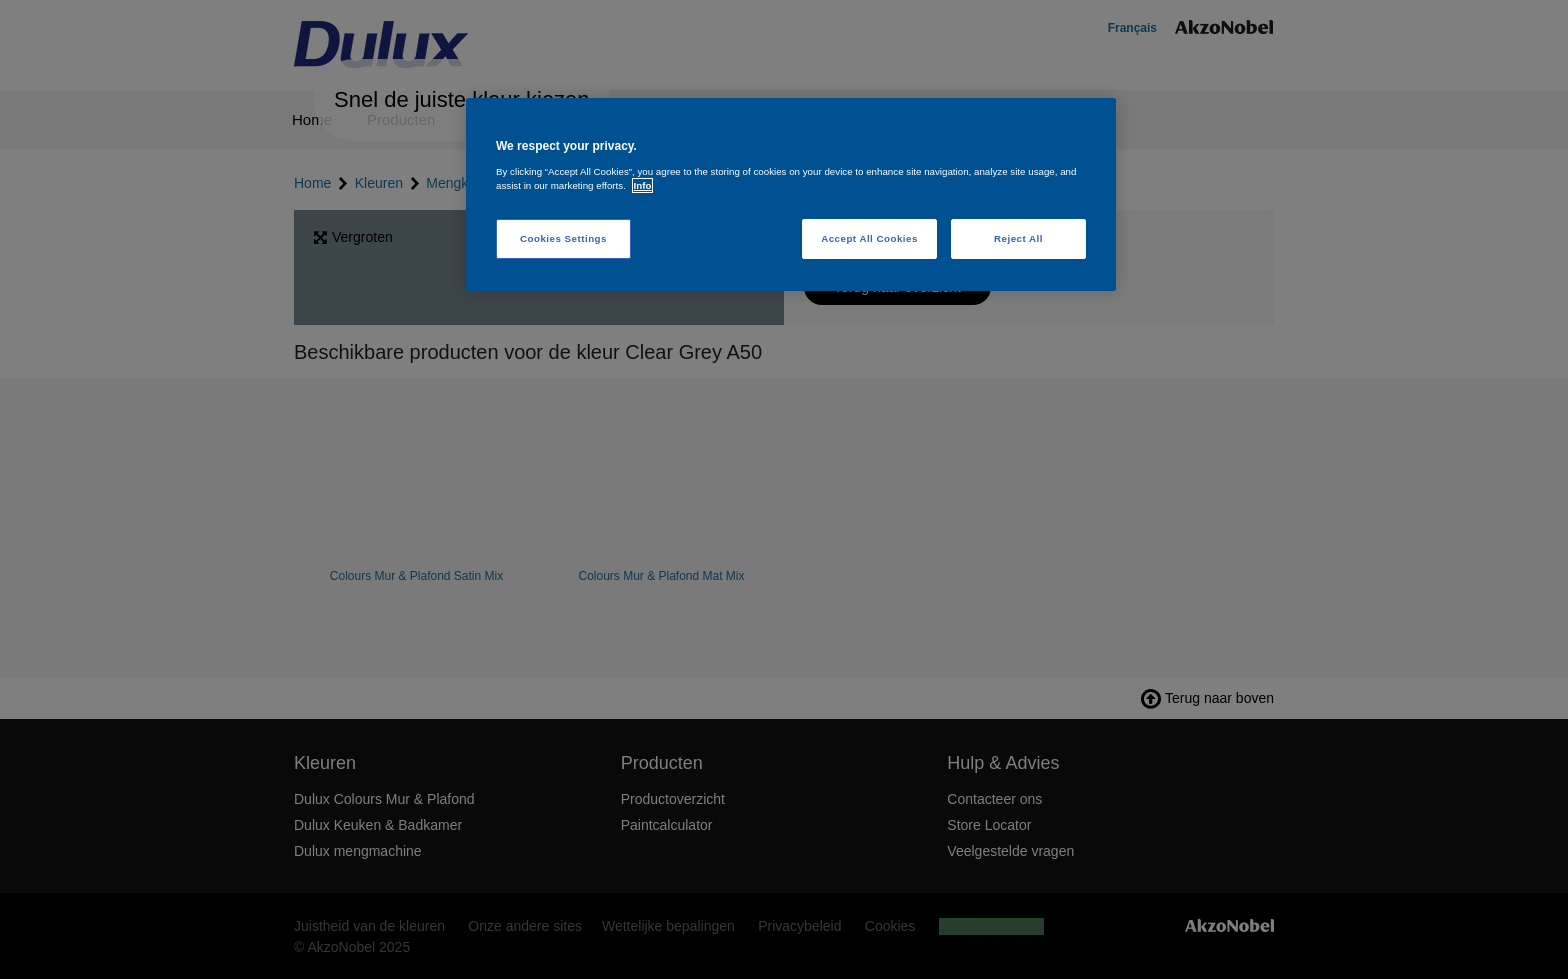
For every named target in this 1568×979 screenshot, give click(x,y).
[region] (791, 194)
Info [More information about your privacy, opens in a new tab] (643, 185)
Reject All (1018, 238)
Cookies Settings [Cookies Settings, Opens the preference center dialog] (563, 238)
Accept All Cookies (869, 238)
